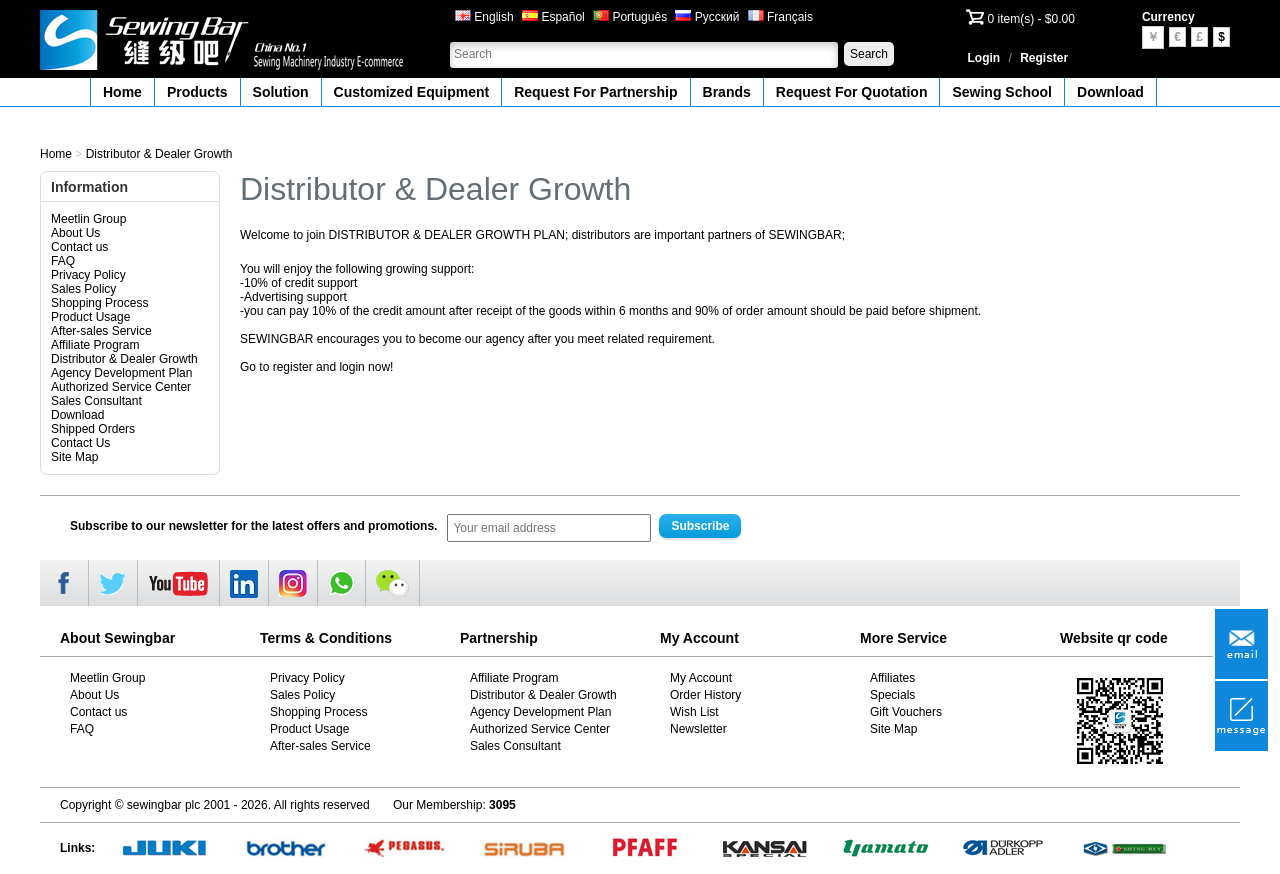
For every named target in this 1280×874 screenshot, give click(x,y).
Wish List (694, 712)
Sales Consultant (96, 401)
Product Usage (90, 317)
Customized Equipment (412, 92)
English (484, 17)
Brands (727, 92)
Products (197, 92)
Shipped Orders (93, 429)
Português (630, 17)
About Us (75, 233)
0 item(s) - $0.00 (1031, 19)
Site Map (74, 457)
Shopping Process (99, 303)
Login (984, 58)
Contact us (79, 247)
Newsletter (698, 729)
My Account (701, 678)
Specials (892, 695)
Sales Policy (83, 289)
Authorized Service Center (121, 387)
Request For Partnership (595, 92)
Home (122, 92)
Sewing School (1002, 92)
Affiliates (892, 678)
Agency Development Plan (121, 373)
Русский (707, 17)
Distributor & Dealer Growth (159, 154)
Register (1044, 58)
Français (780, 17)
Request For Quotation (852, 92)
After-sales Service (101, 331)
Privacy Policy (88, 275)
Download (1110, 92)
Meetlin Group (88, 219)
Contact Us (80, 443)
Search (869, 54)
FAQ (63, 261)
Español (553, 17)
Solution (281, 92)
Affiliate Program (95, 345)
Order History (705, 695)
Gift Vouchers (906, 712)
